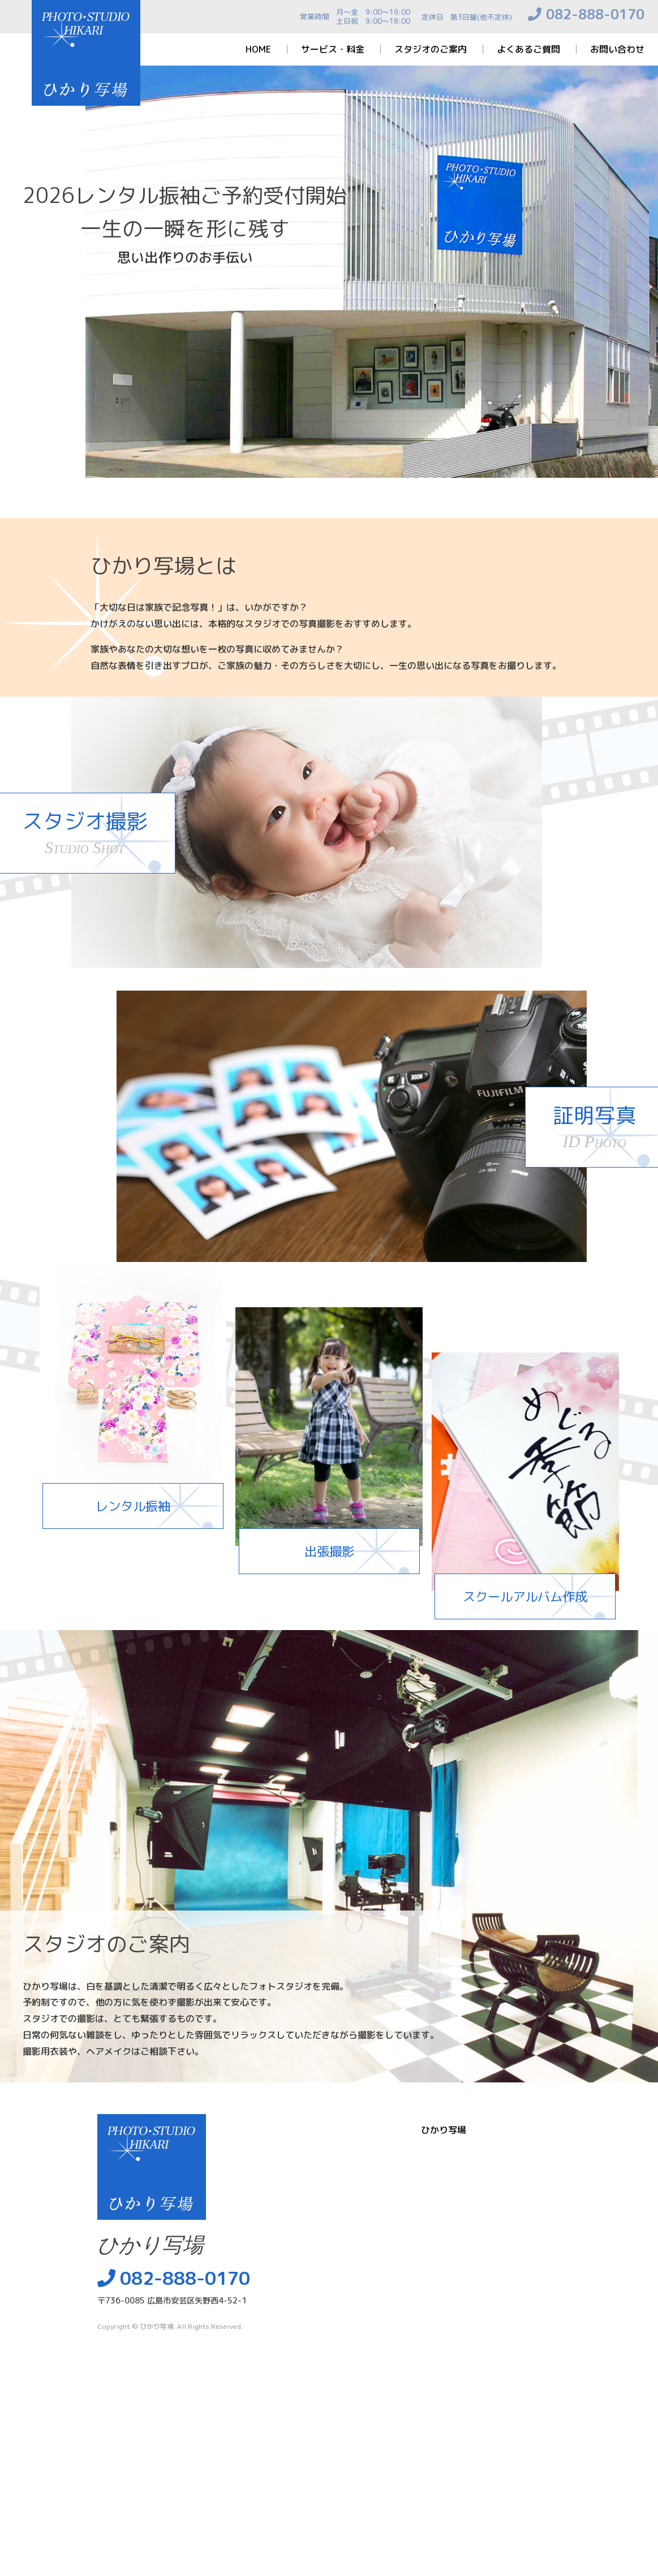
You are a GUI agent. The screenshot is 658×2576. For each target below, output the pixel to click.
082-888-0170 (595, 14)
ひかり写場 (157, 2326)
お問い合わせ (617, 49)
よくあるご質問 (528, 49)
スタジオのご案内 (430, 49)
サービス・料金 (332, 49)
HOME (258, 49)
